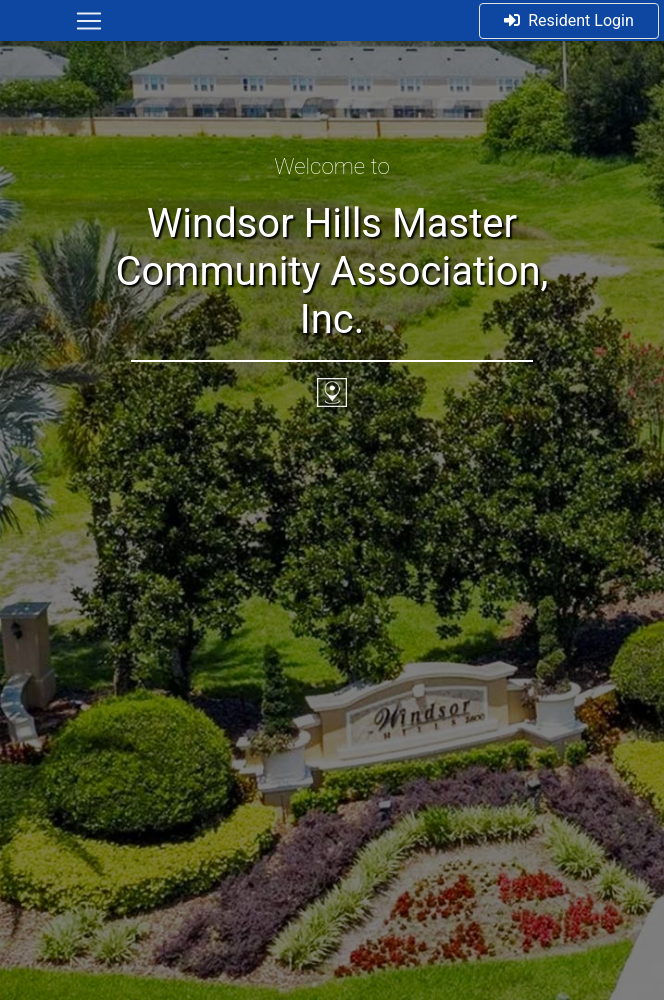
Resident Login (569, 20)
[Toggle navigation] (89, 21)
